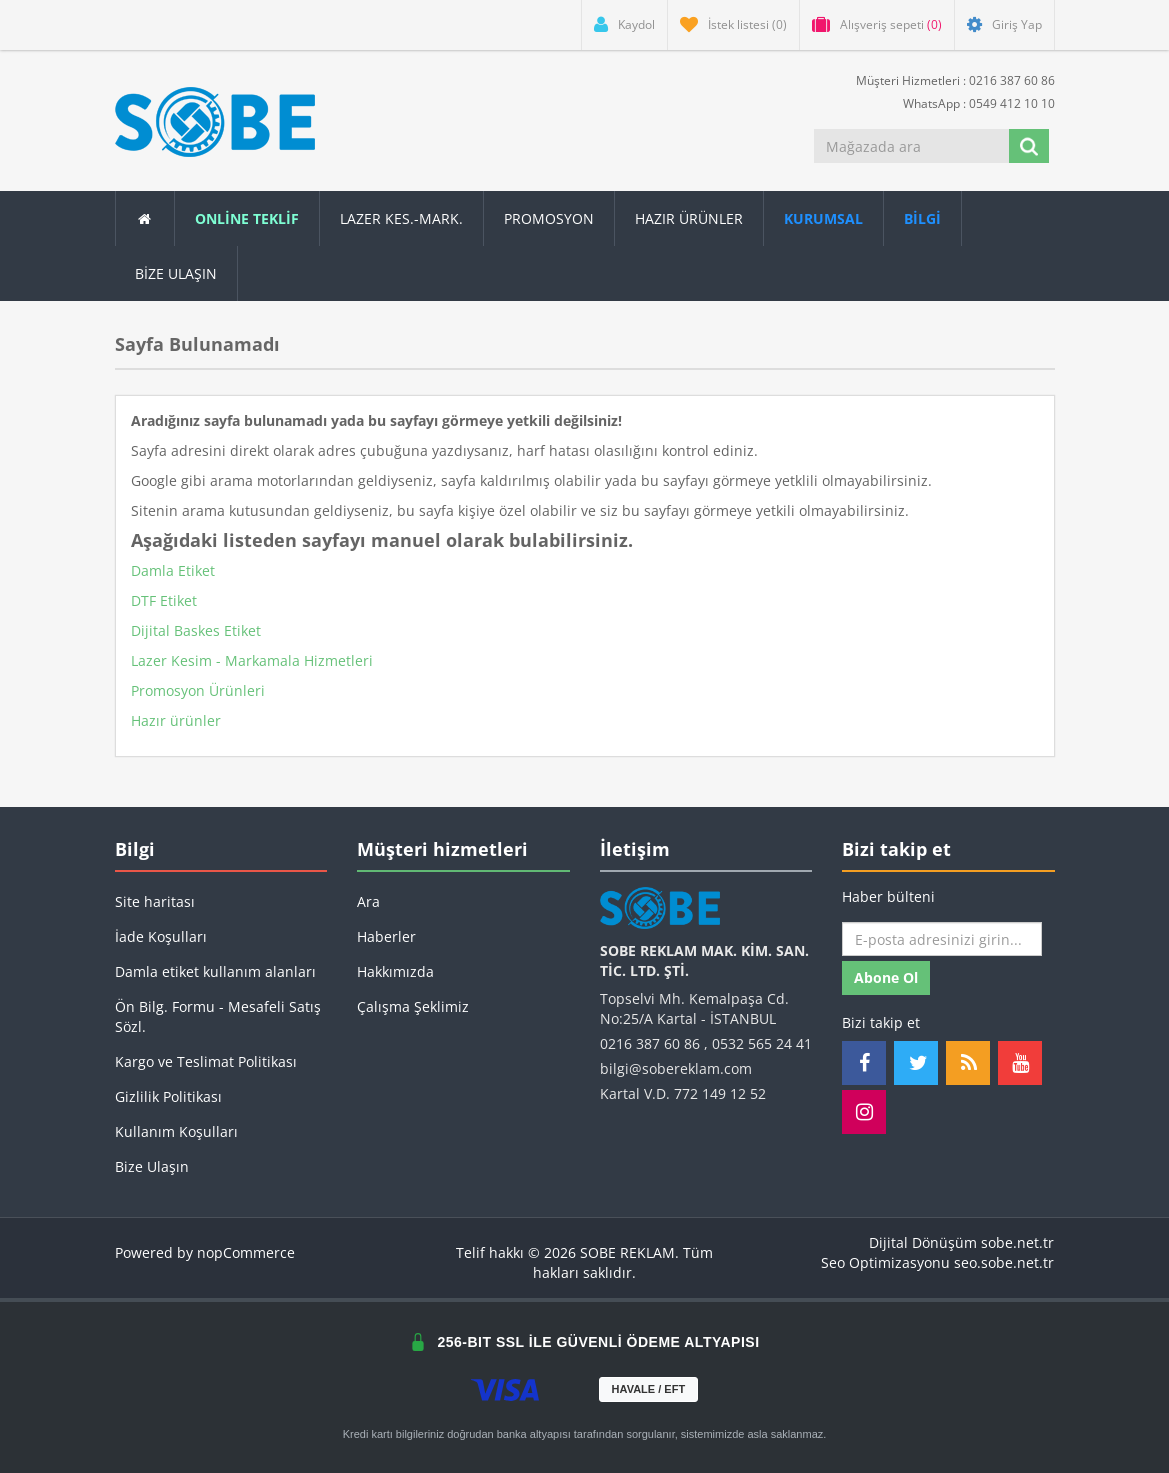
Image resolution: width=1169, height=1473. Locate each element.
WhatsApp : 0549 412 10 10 (971, 102)
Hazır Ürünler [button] (689, 218)
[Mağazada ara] (911, 146)
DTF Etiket (164, 600)
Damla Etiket (173, 570)
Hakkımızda (395, 971)
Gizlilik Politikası (168, 1096)
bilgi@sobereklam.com (676, 1068)
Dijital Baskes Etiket (196, 630)
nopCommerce (246, 1252)
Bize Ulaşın (176, 273)
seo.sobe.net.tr (1004, 1262)
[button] (923, 218)
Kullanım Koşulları (176, 1131)
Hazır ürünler (176, 720)
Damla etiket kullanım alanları (215, 971)
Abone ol (886, 977)
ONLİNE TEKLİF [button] (247, 218)
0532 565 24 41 (762, 1043)
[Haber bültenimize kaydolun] (942, 939)
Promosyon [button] (549, 218)
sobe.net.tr (1017, 1242)
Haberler (386, 936)
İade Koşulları (161, 936)
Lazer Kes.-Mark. (401, 218)
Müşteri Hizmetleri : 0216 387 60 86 (947, 79)
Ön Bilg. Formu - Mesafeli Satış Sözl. (218, 1016)
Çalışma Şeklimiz (413, 1006)
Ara (368, 901)
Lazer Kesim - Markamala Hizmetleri (252, 660)
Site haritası (155, 901)
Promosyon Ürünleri (198, 690)
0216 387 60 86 (650, 1043)
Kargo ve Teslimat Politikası (206, 1061)
